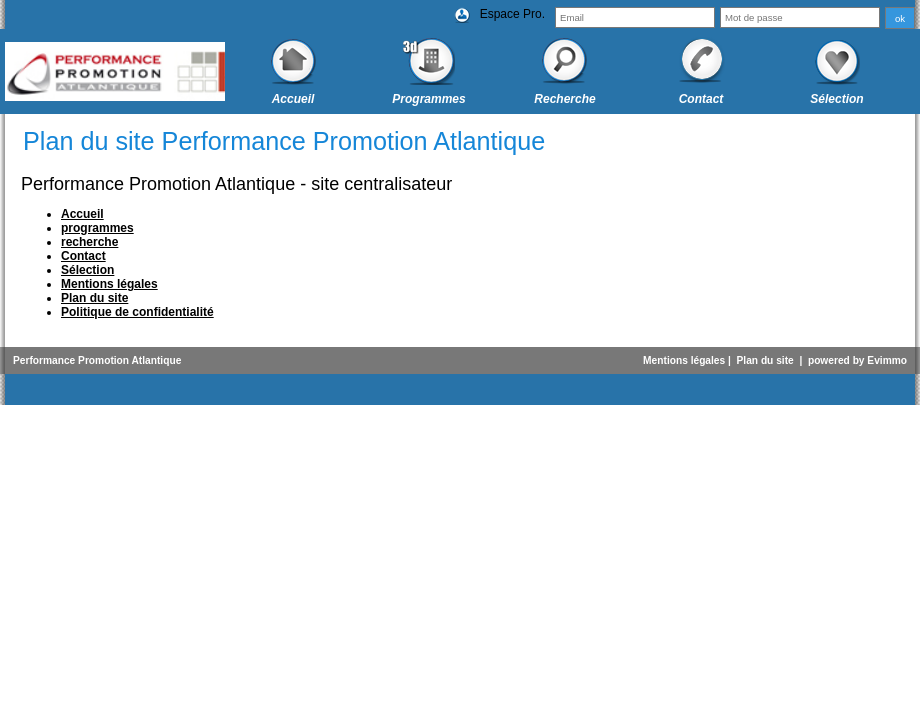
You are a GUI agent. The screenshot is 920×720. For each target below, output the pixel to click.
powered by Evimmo (857, 360)
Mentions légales (684, 360)
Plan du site (765, 360)
